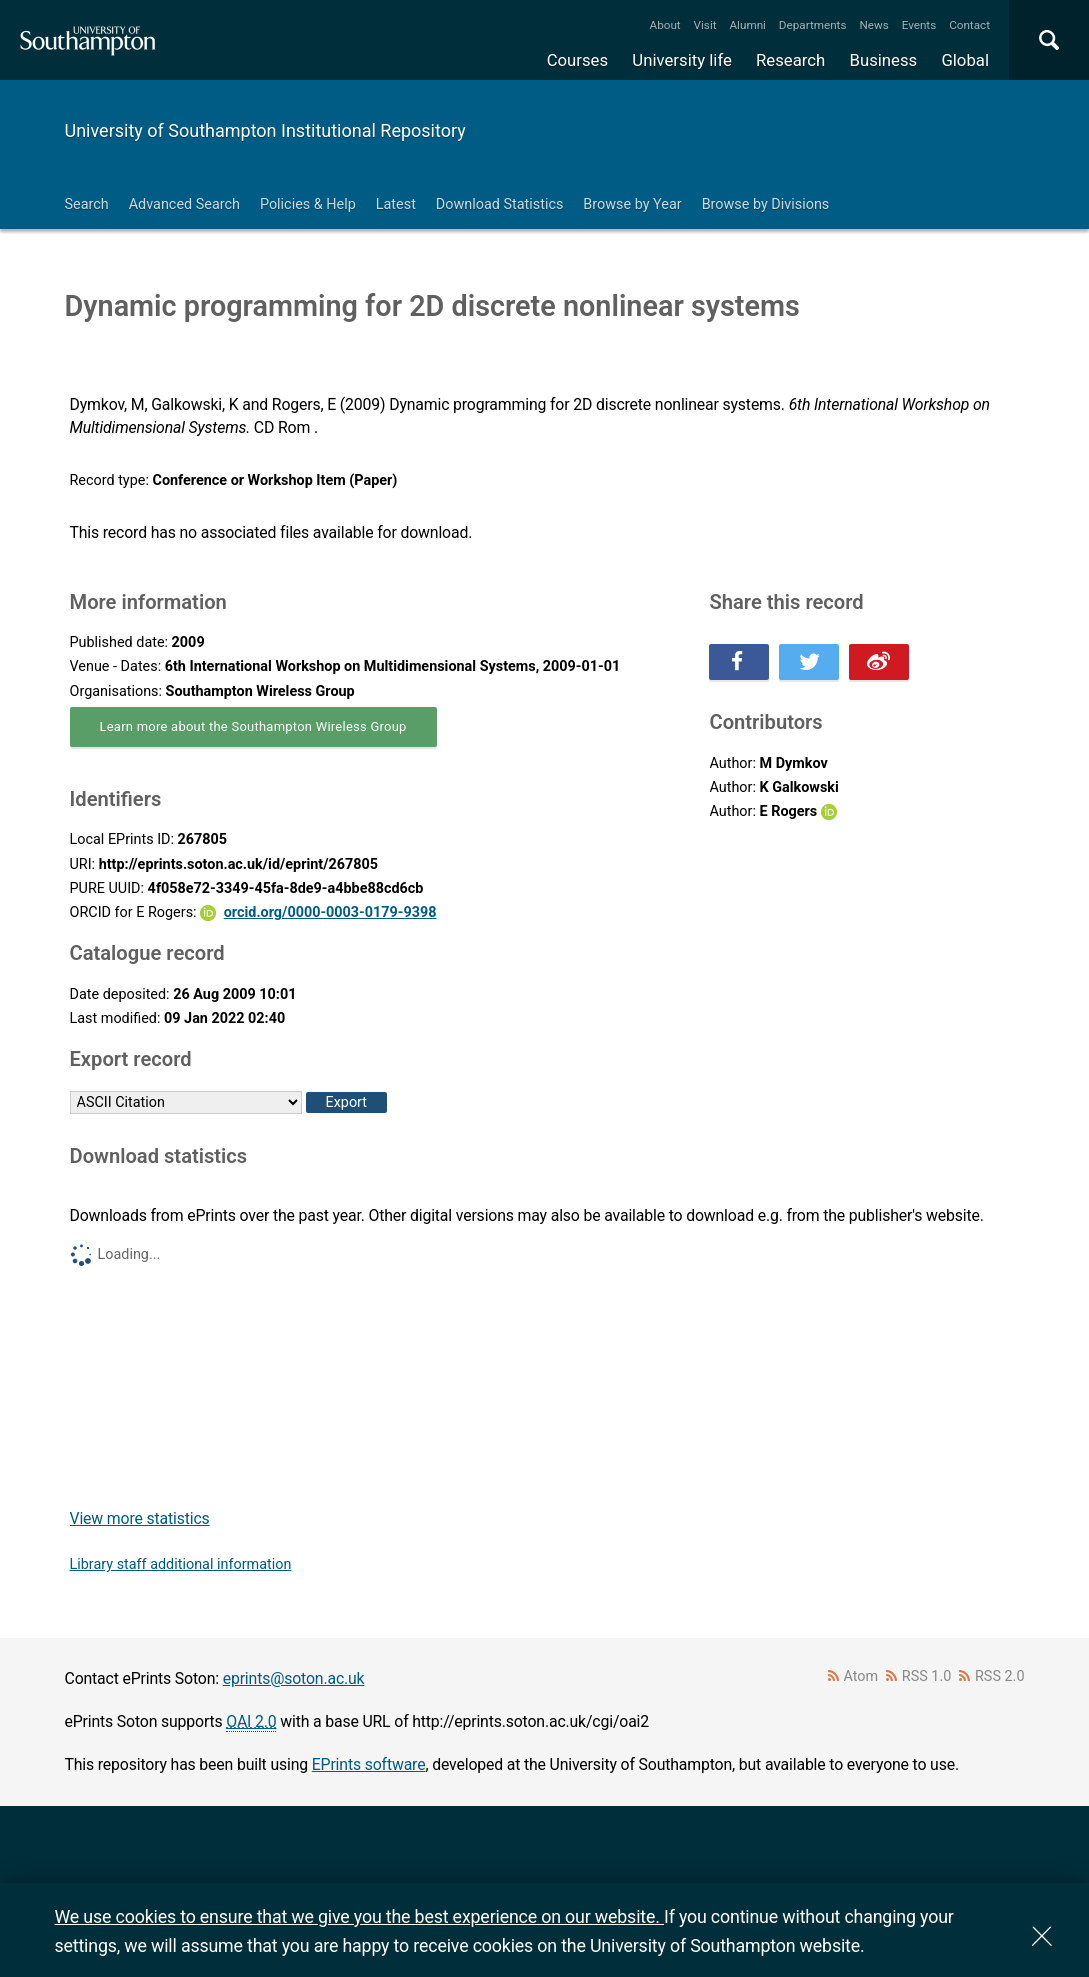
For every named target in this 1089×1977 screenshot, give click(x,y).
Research (790, 60)
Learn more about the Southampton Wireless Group (253, 726)
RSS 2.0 (1000, 1676)
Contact (969, 25)
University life (682, 60)
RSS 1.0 (927, 1676)
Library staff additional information (181, 1564)
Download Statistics (500, 204)
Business (884, 60)
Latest (396, 204)
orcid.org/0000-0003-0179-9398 (330, 912)
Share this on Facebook (739, 662)
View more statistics (140, 1518)
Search (87, 204)
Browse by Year (632, 204)
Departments (813, 25)
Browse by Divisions (766, 204)
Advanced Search (184, 204)
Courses (577, 60)
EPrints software (369, 1764)
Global (965, 60)
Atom (860, 1676)
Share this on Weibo (879, 662)
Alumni (747, 25)
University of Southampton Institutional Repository (265, 130)
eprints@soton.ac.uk (294, 1678)
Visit (705, 25)
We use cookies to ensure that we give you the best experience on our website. (359, 1916)
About (665, 25)
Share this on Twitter (809, 662)
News (873, 25)
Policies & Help (308, 204)
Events (919, 25)
